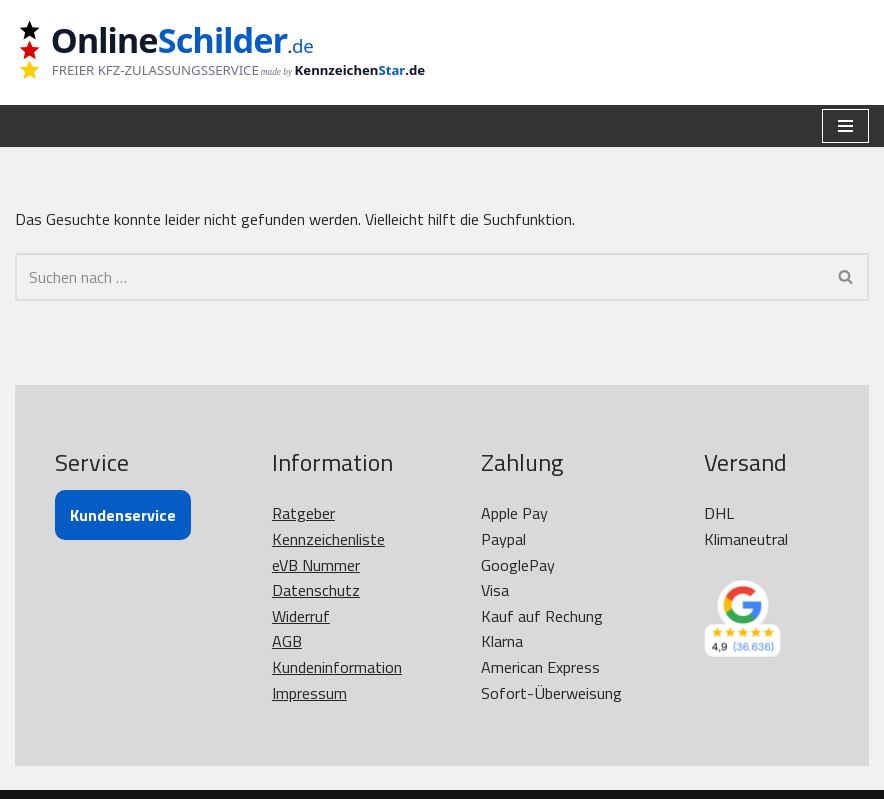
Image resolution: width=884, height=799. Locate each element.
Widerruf (301, 616)
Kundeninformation (337, 667)
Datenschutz (316, 590)
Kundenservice (123, 515)
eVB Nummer (316, 565)
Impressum (309, 693)
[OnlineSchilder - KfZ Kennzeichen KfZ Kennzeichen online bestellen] (235, 52)
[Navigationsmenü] (845, 126)
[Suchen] (419, 277)
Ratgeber (303, 513)
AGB (287, 641)
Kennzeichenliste (328, 539)
